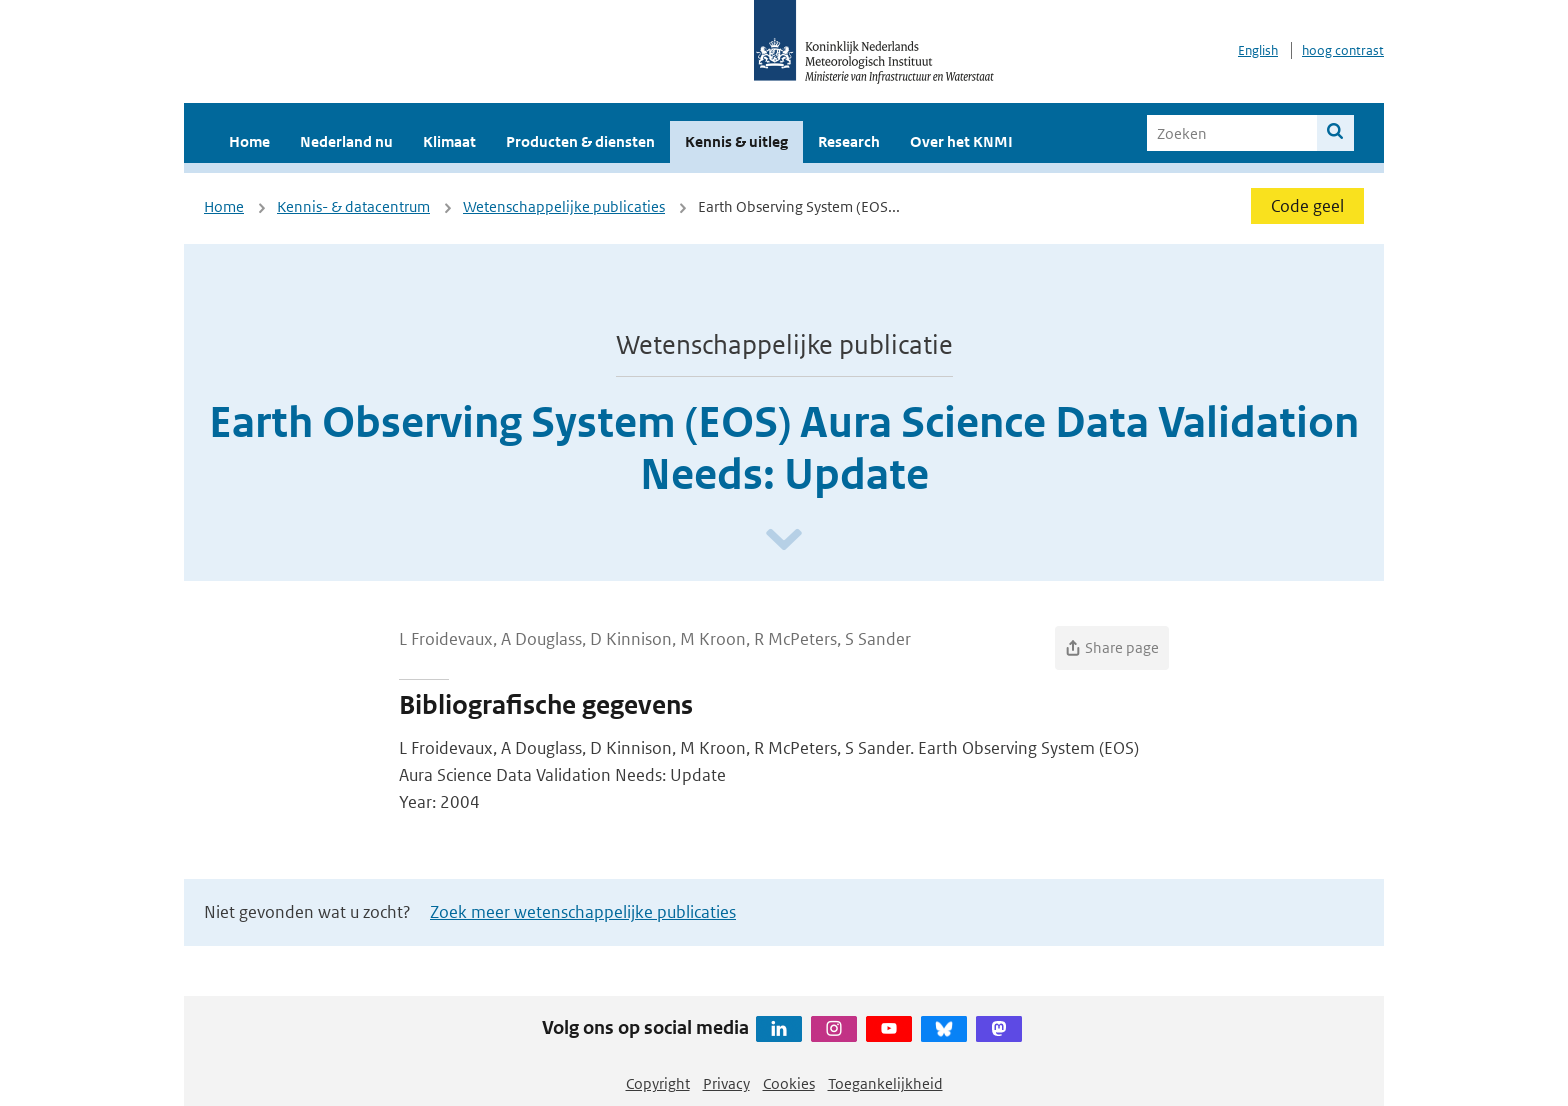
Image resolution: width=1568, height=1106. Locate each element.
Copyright (658, 1083)
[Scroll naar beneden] (784, 540)
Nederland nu (346, 141)
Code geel (1307, 206)
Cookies (789, 1083)
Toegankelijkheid (885, 1083)
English (1258, 50)
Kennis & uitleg (736, 141)
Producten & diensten (580, 141)
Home (249, 141)
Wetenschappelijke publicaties (564, 206)
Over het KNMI (961, 141)
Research (849, 141)
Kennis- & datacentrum (353, 206)
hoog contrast (1343, 50)
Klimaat (449, 141)
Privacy (726, 1083)
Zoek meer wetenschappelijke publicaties (583, 912)
